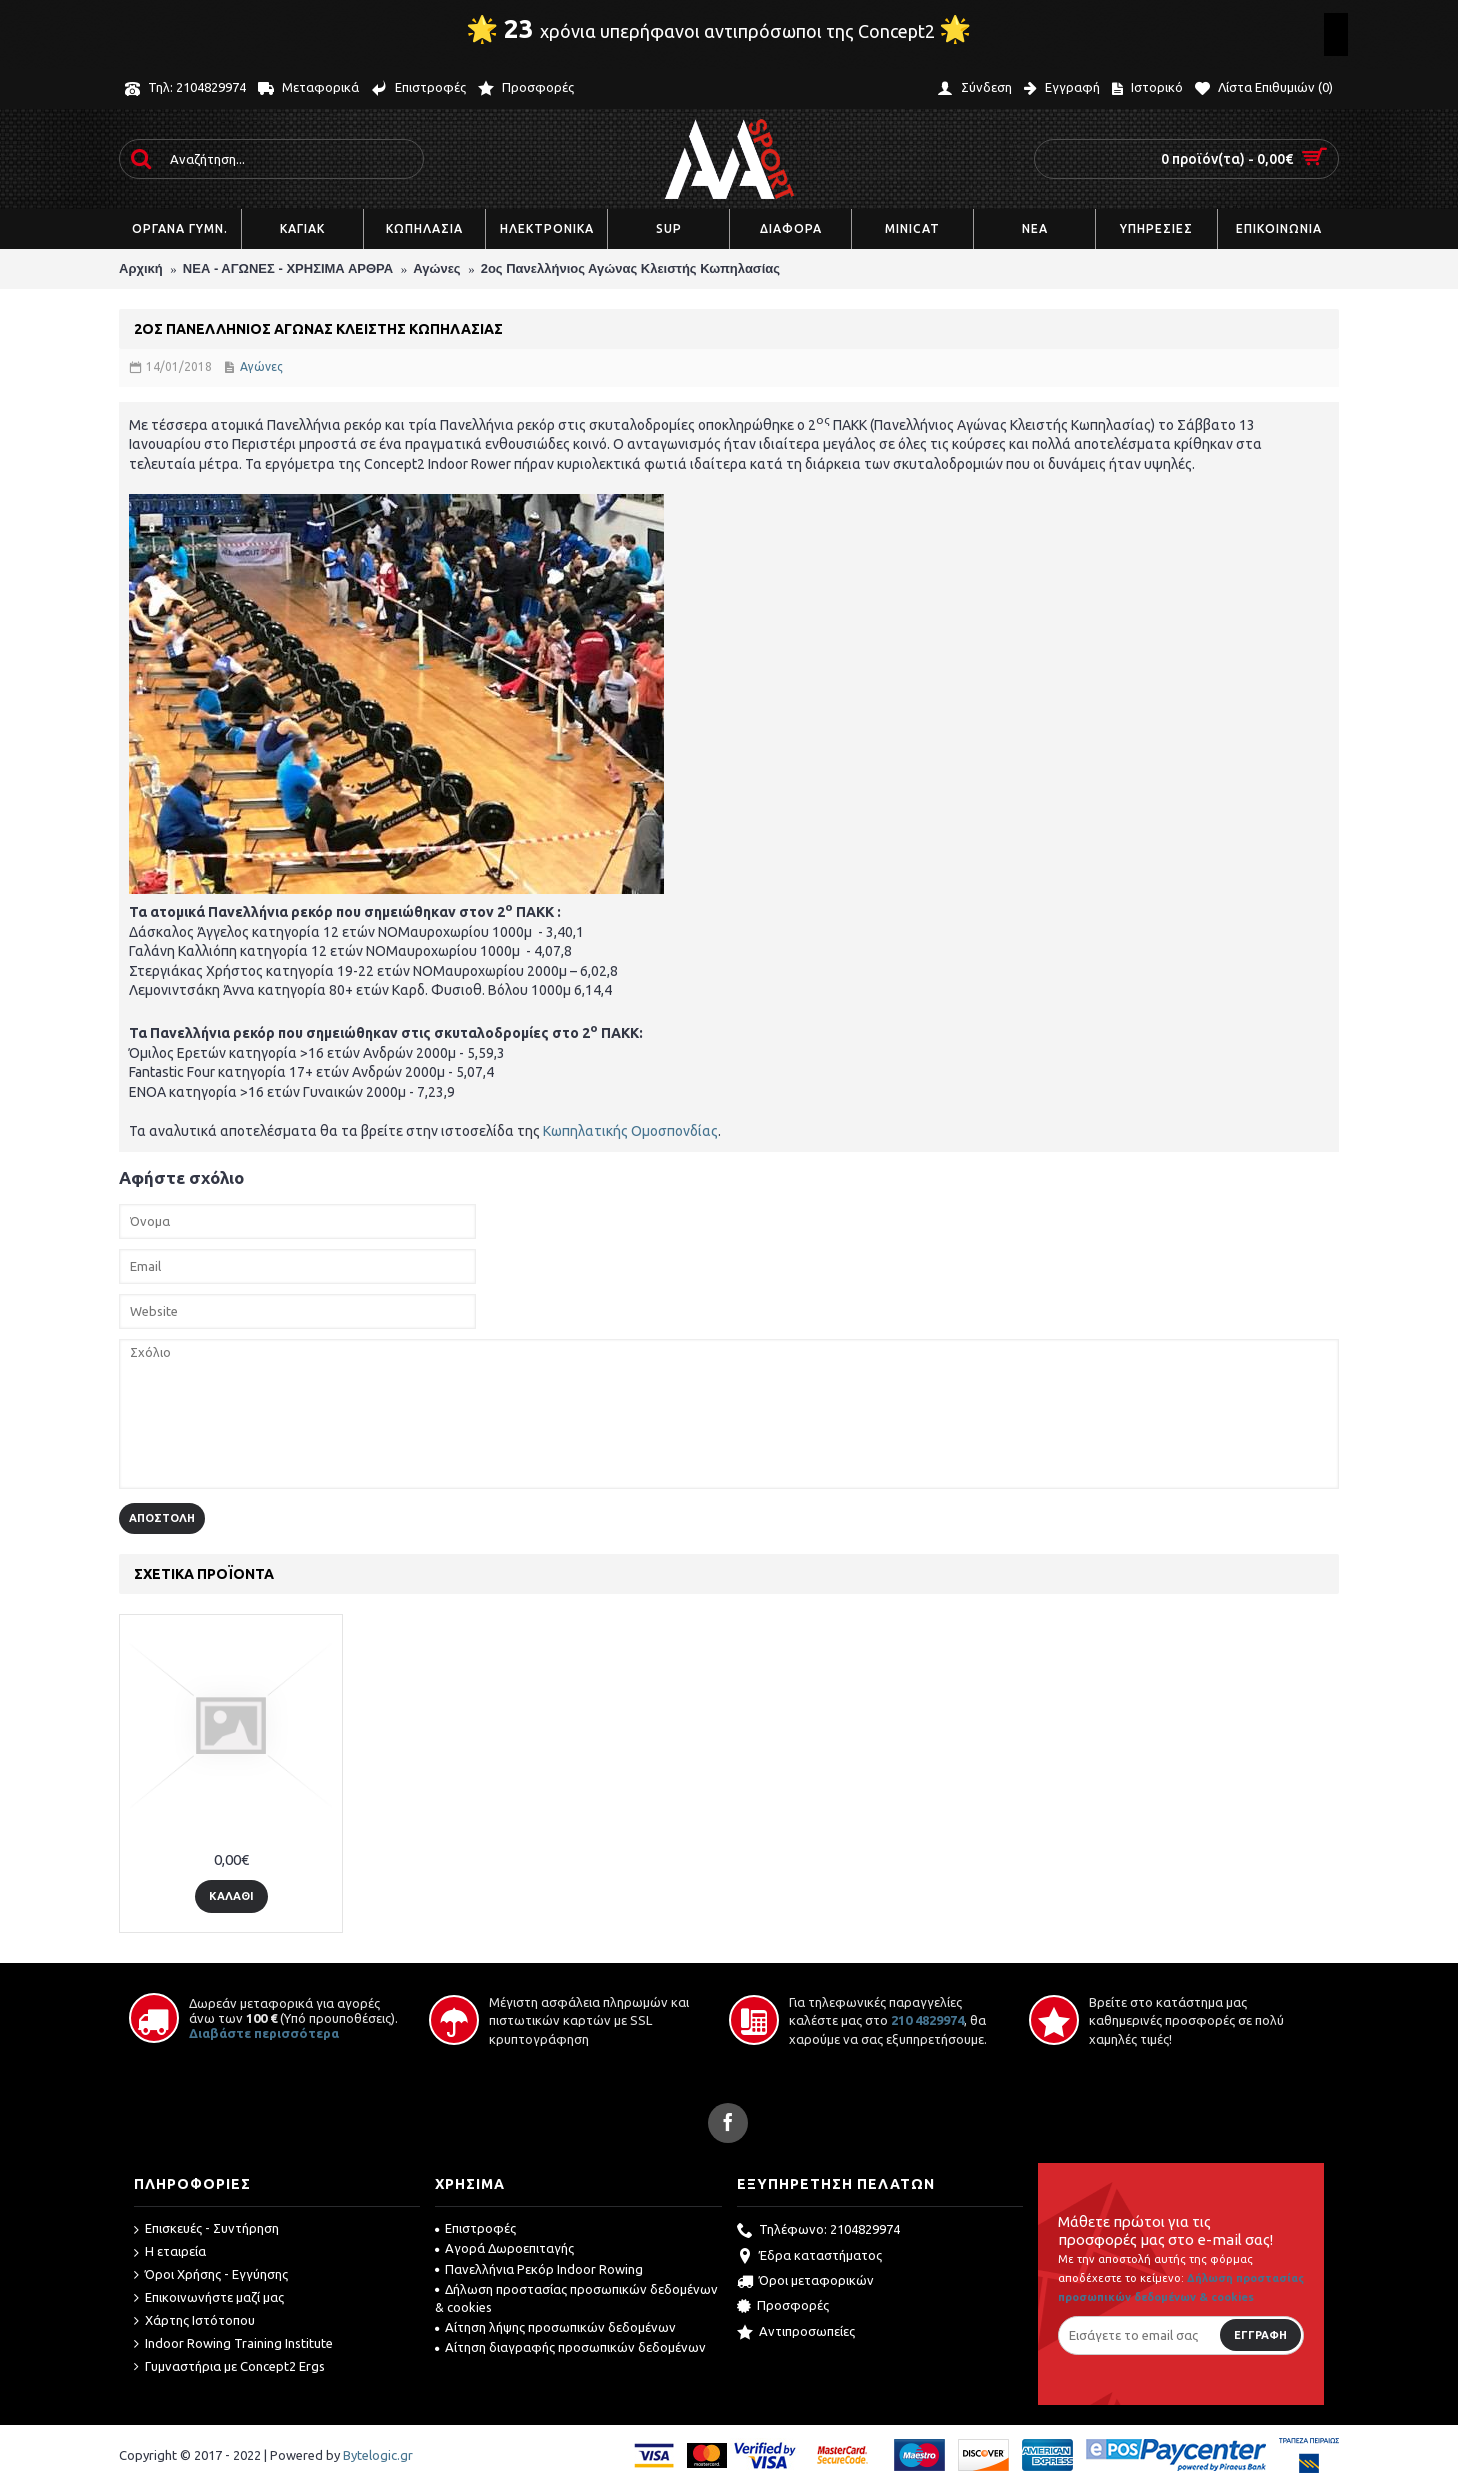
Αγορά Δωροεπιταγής (504, 2248)
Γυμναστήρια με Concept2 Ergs (229, 2367)
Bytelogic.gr (378, 2455)
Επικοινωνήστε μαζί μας (209, 2298)
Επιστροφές (475, 2228)
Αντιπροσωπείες (796, 2333)
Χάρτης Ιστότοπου (194, 2321)
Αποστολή (162, 1518)
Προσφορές (783, 2307)
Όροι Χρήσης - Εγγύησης (211, 2275)
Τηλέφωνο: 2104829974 (818, 2231)
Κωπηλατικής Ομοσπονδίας (630, 1131)
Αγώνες (261, 366)
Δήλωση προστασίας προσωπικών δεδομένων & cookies (576, 2298)
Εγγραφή (1260, 2335)
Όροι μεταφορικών (805, 2282)
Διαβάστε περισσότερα (264, 2033)
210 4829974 (927, 2020)
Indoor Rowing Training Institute (233, 2344)
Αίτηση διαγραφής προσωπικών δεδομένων (570, 2347)
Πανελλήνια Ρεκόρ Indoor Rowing (539, 2269)
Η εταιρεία (170, 2252)
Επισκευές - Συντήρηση (206, 2229)
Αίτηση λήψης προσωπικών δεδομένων (555, 2327)
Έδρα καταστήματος (809, 2257)
